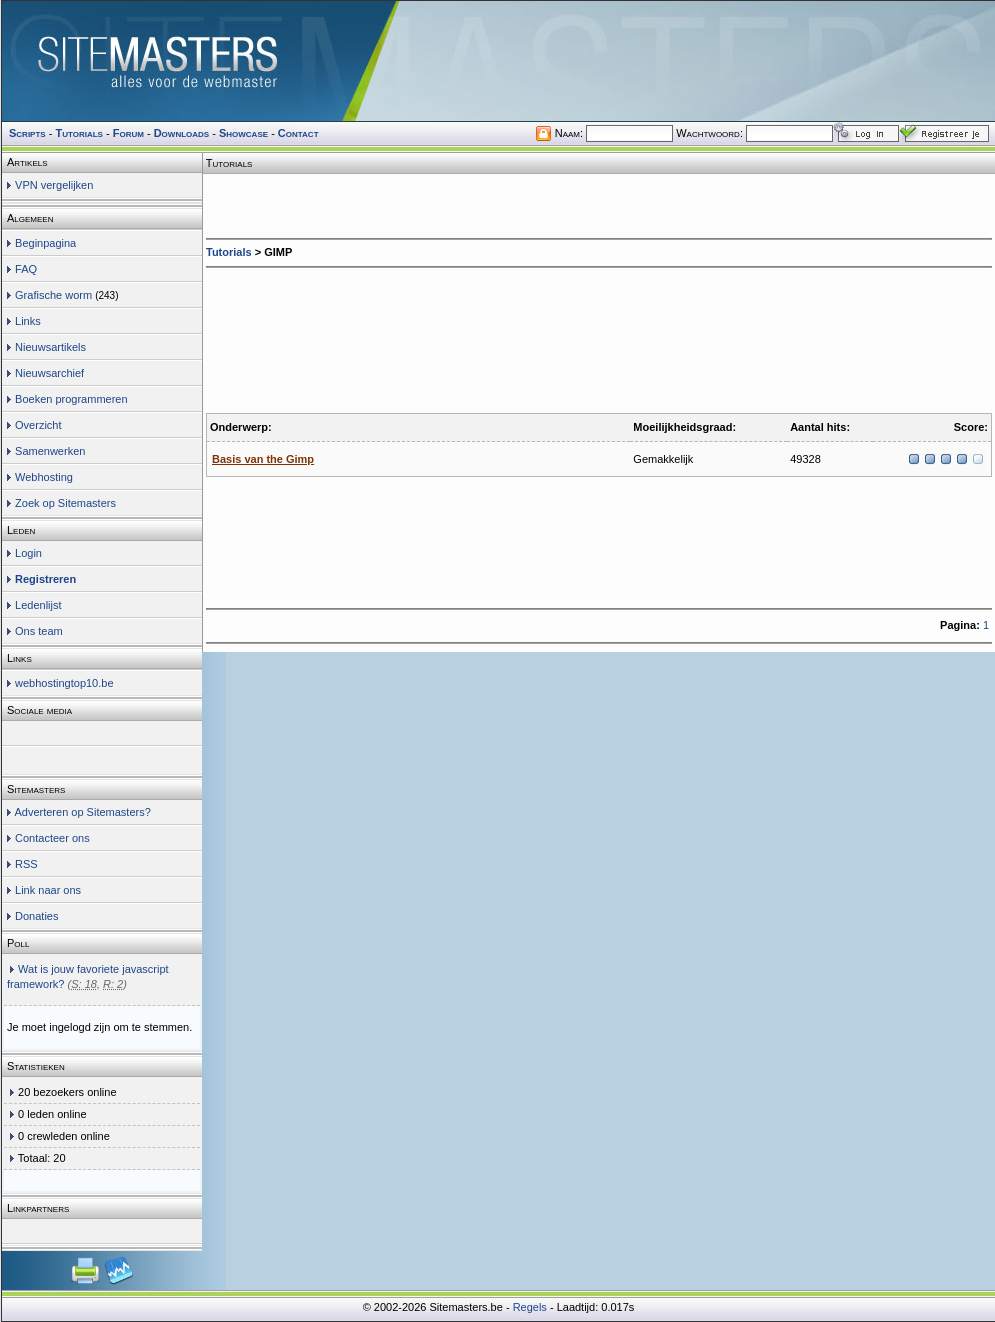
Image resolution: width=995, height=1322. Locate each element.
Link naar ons (48, 890)
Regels (530, 1307)
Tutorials (229, 252)
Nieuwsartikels (50, 347)
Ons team (39, 631)
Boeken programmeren (71, 399)
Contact (298, 133)
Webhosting (44, 477)
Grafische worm (53, 295)
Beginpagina (45, 243)
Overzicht (38, 425)
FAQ (26, 269)
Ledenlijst (38, 605)
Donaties (36, 916)
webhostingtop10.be (64, 683)
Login (28, 553)
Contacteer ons (52, 838)
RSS (26, 864)
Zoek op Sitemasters (65, 503)
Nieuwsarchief (49, 373)
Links (28, 321)
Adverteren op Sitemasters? (82, 812)
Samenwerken (50, 451)
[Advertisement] (291, 335)
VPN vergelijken (54, 185)
